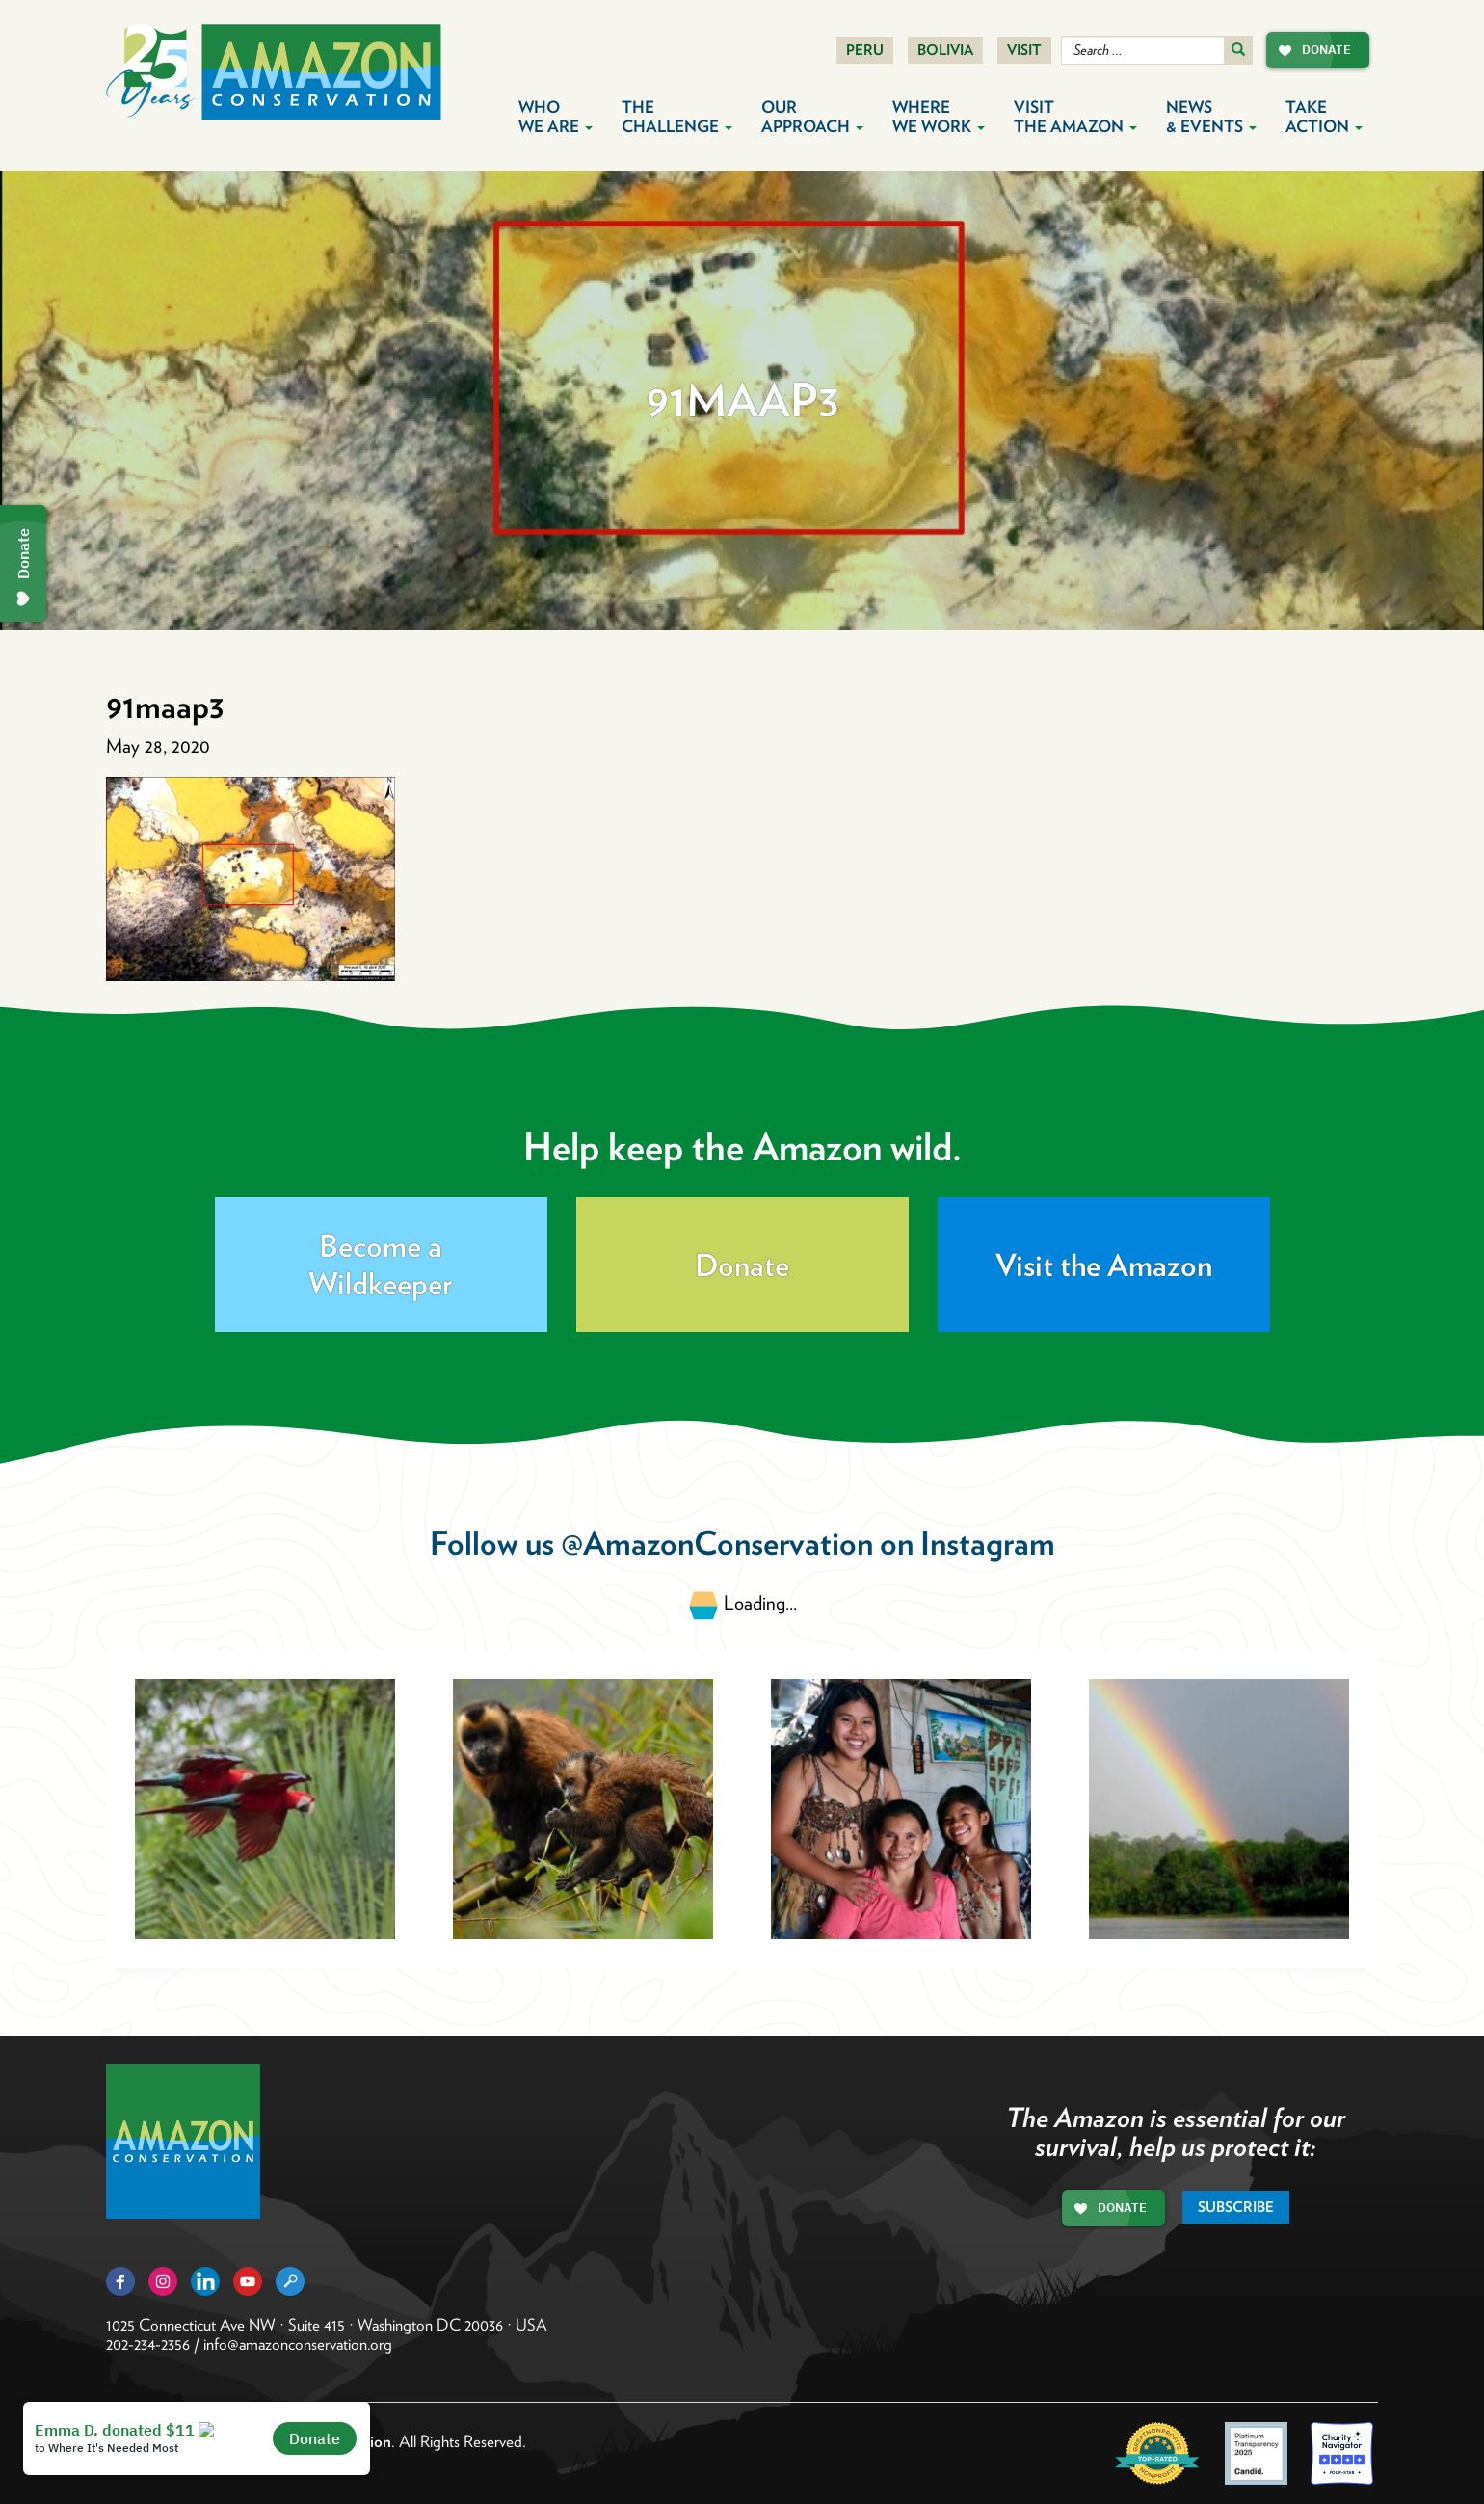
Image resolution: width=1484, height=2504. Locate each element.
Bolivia (945, 50)
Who (555, 116)
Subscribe (1236, 2207)
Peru (865, 50)
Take (1324, 116)
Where (938, 116)
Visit (1024, 50)
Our (812, 116)
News (1211, 116)
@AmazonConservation (717, 1542)
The (677, 116)
